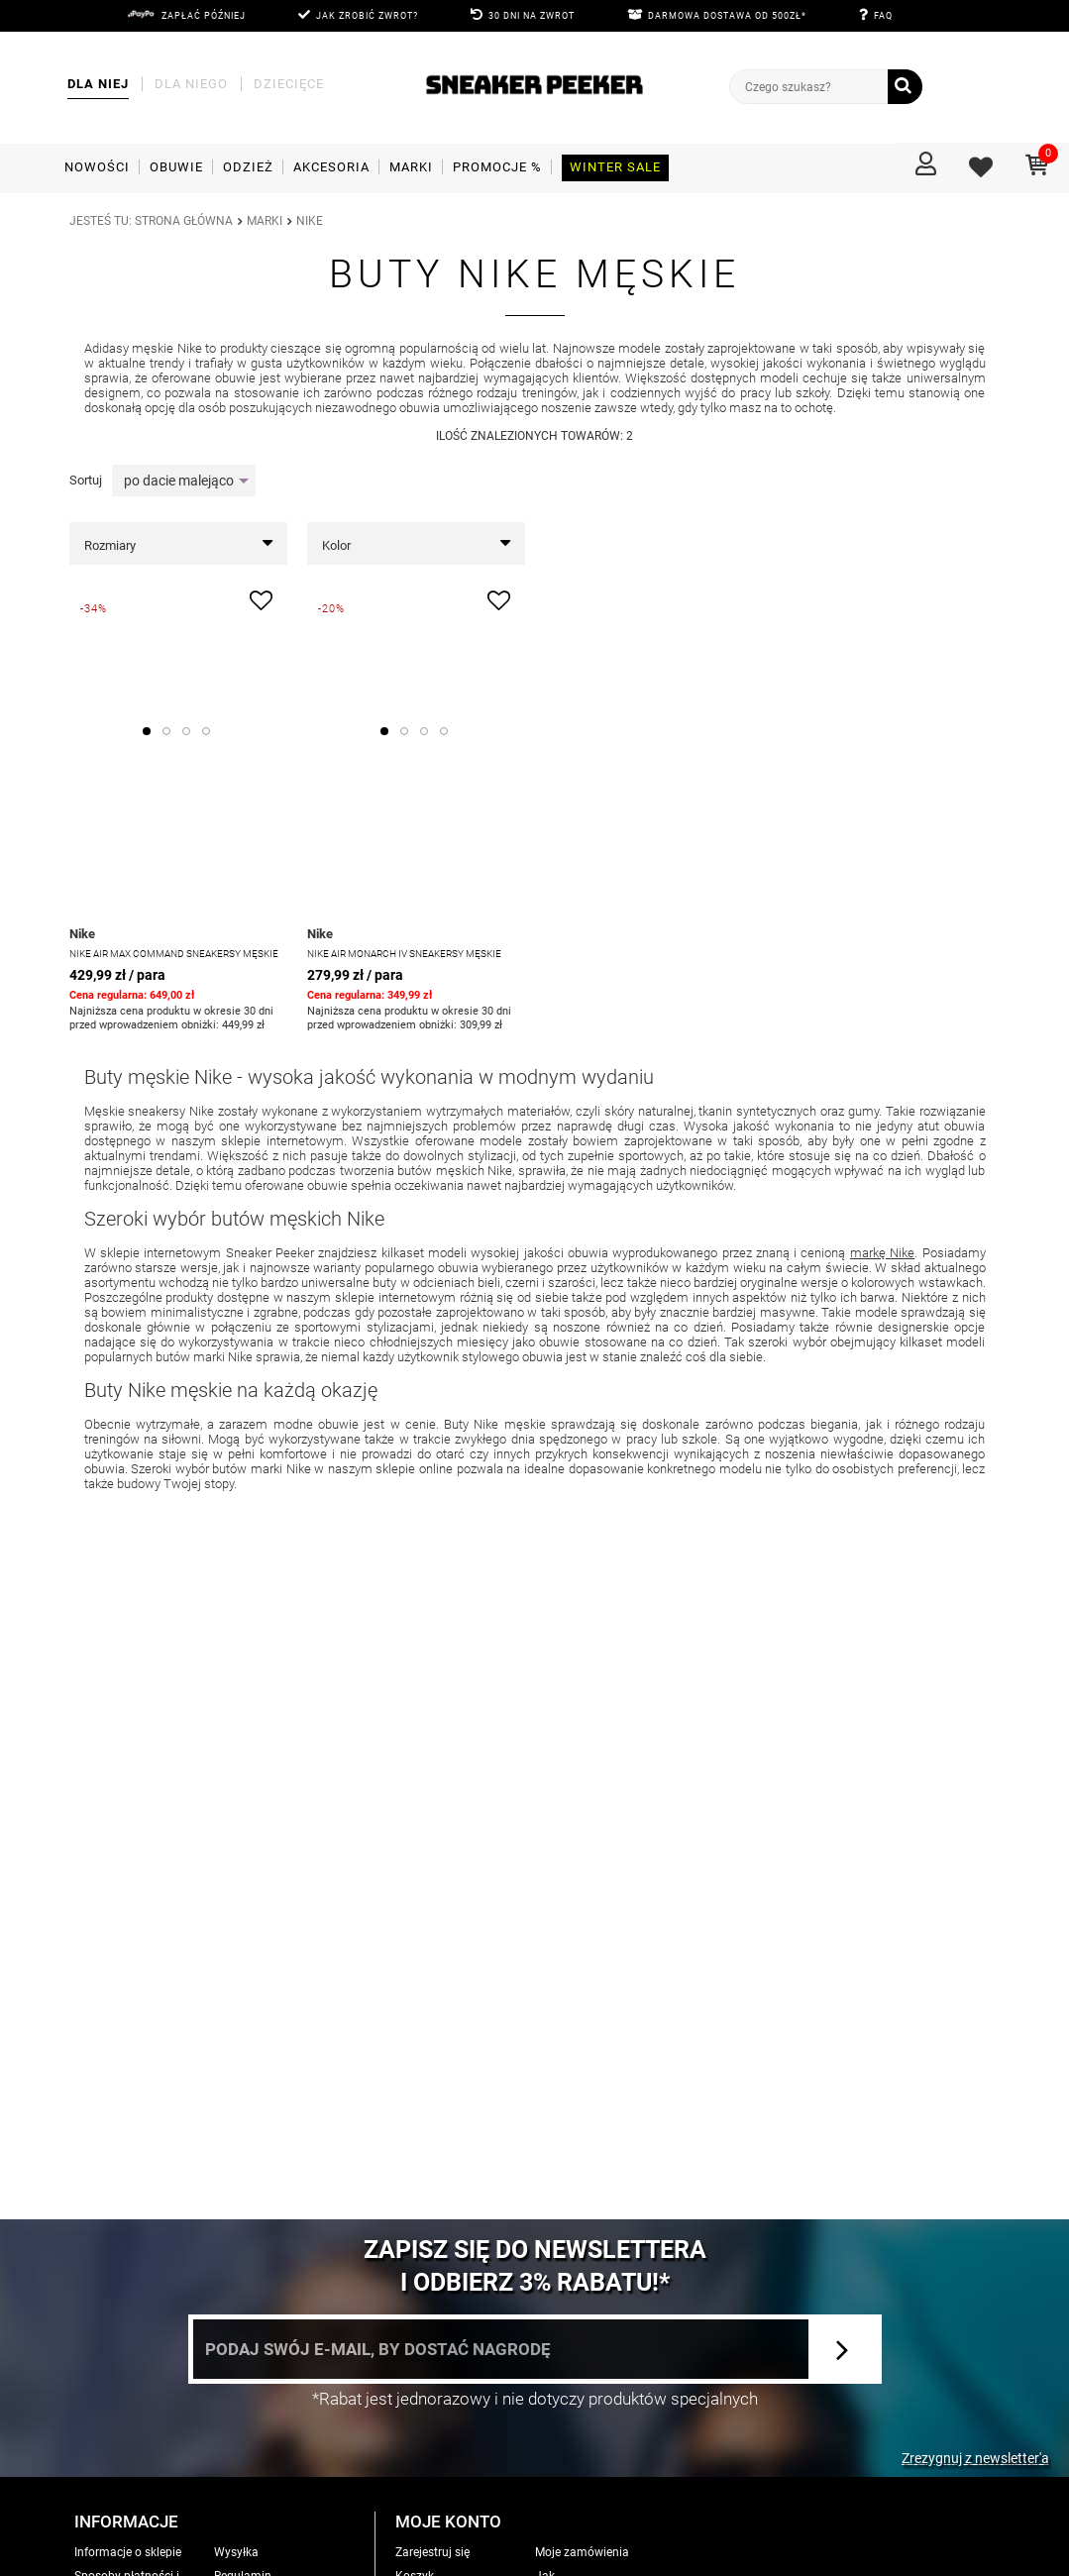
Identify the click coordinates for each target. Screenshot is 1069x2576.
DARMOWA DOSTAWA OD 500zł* (727, 16)
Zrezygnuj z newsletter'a (975, 2458)
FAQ (883, 16)
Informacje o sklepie (127, 2552)
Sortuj (85, 480)
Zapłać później (203, 16)
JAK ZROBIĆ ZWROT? (367, 16)
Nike (82, 933)
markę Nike (882, 1252)
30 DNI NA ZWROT (531, 16)
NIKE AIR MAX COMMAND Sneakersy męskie (173, 953)
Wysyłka (236, 2552)
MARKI (264, 221)
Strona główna (184, 221)
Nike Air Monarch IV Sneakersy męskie (404, 953)
